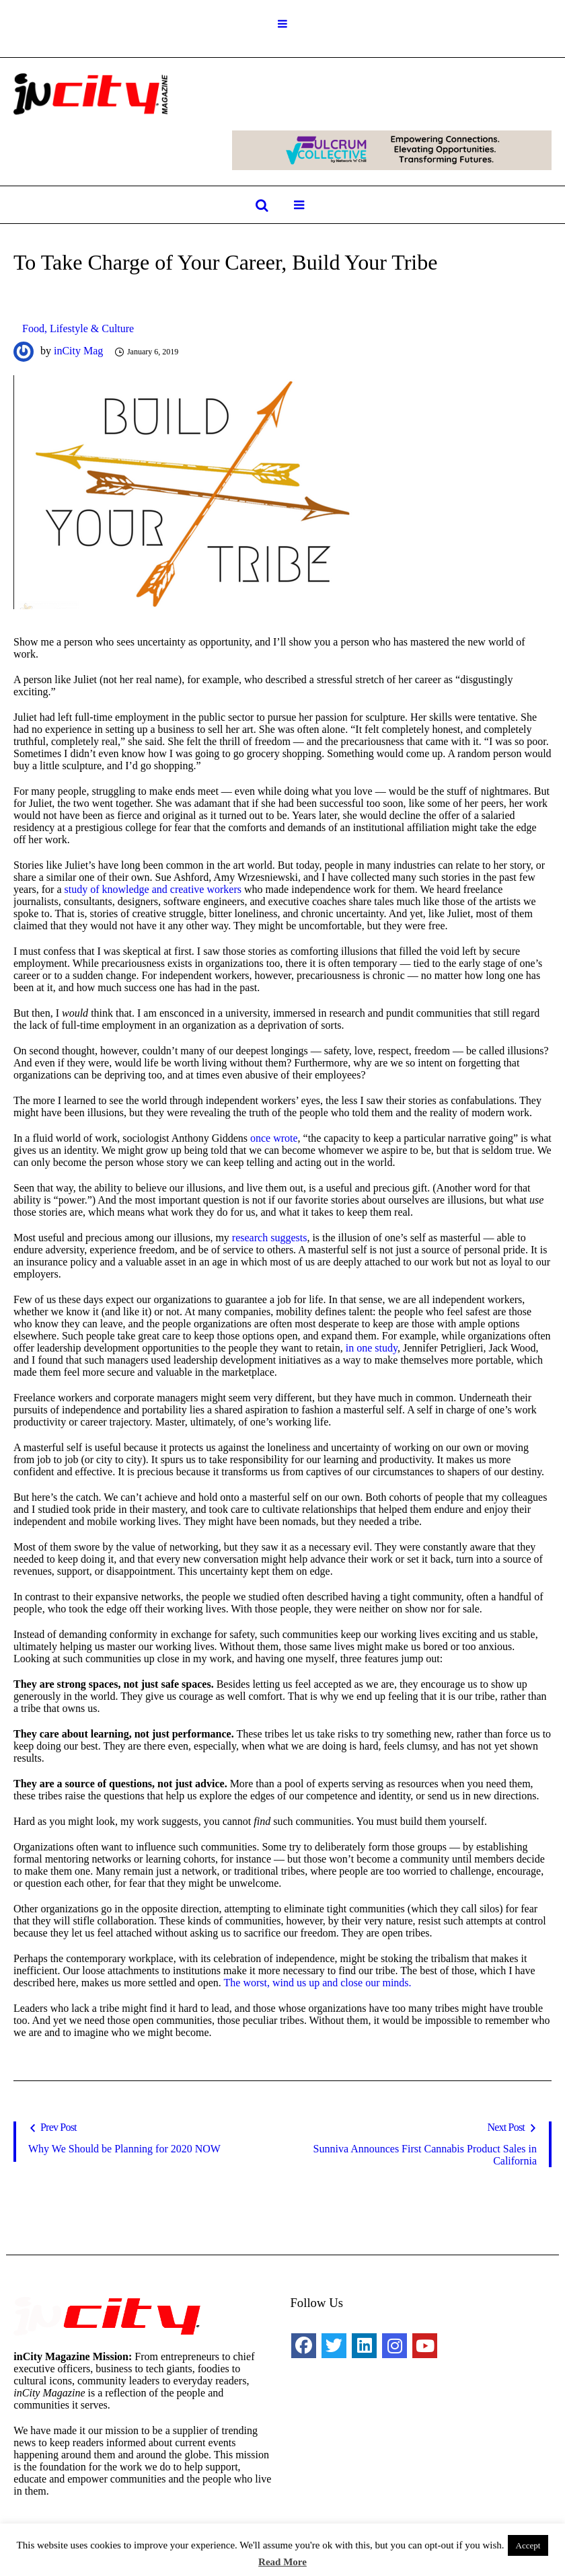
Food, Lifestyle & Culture (78, 328)
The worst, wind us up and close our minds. (318, 1982)
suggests (288, 1237)
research (250, 1237)
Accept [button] (528, 2545)
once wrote (274, 1138)
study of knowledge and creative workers (153, 889)
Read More (282, 2562)
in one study (372, 1348)
